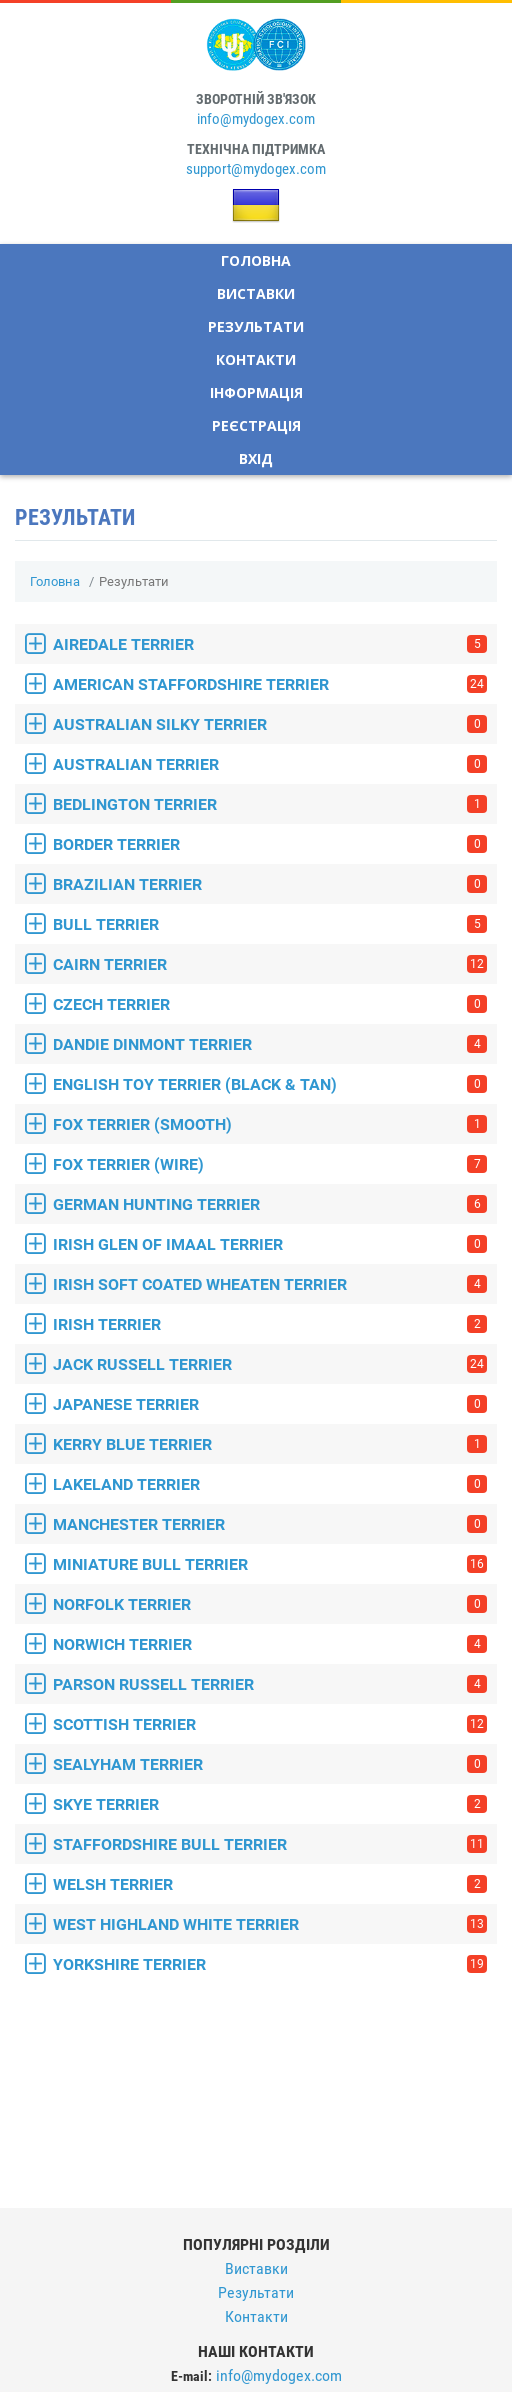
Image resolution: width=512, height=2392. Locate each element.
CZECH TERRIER (270, 1004)
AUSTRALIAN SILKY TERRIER (270, 724)
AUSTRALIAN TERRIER (270, 764)
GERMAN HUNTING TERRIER (270, 1204)
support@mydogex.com (256, 169)
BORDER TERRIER (270, 844)
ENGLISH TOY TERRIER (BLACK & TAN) (270, 1084)
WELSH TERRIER (270, 1884)
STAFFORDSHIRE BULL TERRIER (270, 1844)
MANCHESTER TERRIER (270, 1524)
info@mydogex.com (256, 119)
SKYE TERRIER (270, 1804)
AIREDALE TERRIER (270, 644)
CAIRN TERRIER (270, 964)
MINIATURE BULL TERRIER (270, 1564)
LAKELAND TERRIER (270, 1484)
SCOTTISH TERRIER (270, 1724)
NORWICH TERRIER (270, 1644)
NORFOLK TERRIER (270, 1604)
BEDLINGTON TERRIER (270, 804)
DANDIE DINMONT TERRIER (270, 1044)
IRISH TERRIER (270, 1324)
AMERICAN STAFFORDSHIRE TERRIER (270, 684)
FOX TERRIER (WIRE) (270, 1164)
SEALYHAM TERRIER (270, 1764)
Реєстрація (256, 425)
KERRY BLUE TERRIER (270, 1444)
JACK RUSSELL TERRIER (270, 1364)
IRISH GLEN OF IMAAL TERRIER (270, 1244)
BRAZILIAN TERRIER (270, 884)
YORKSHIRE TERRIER (270, 1964)
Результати (256, 326)
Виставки (256, 293)
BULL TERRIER (270, 924)
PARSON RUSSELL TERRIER (270, 1684)
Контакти (256, 359)
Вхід (256, 458)
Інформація (256, 392)
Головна (256, 260)
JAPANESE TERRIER (270, 1404)
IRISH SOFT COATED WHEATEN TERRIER (270, 1284)
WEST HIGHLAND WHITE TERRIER (270, 1924)
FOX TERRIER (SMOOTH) (270, 1124)
